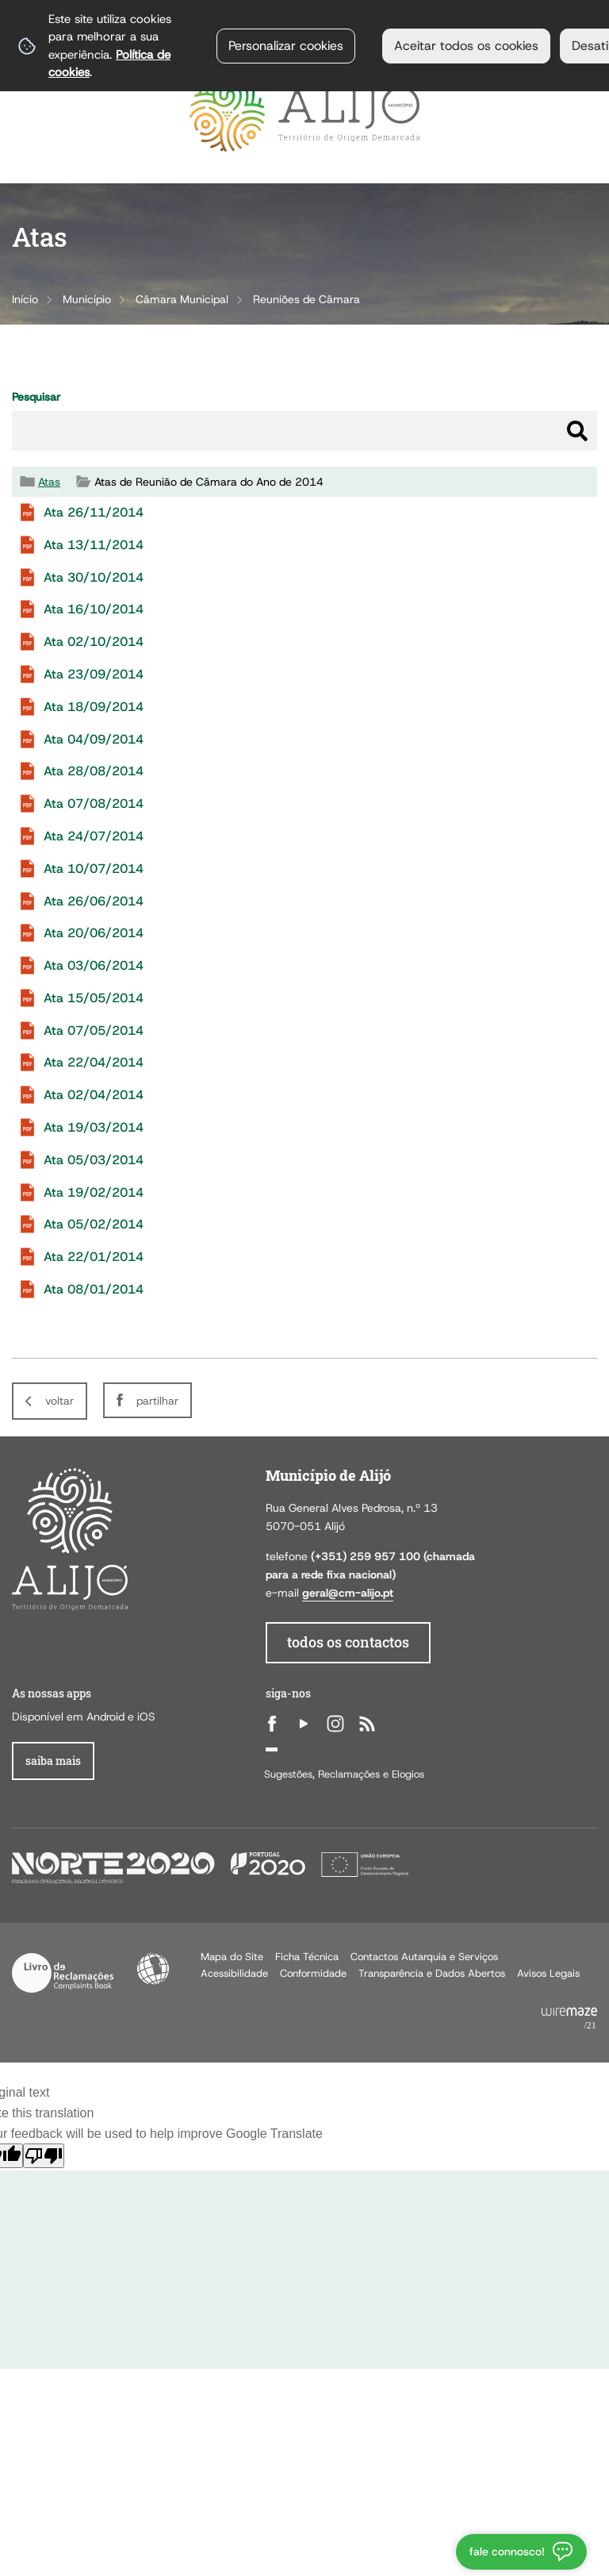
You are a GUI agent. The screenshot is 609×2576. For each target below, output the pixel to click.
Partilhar (157, 1401)
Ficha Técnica (307, 1956)
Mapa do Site (232, 1956)
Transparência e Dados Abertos (431, 1973)
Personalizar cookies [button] (285, 45)
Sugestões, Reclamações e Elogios (344, 1774)
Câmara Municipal (182, 299)
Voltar (59, 1401)
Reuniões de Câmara (306, 299)
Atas (49, 482)
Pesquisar (36, 397)
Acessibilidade (153, 1969)
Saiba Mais (53, 1760)
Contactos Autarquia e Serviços (424, 1956)
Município (87, 299)
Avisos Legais (548, 1973)
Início (25, 299)
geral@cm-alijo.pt (347, 1593)
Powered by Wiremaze (569, 2019)
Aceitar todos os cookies (466, 45)
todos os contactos (348, 1642)
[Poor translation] (43, 2155)
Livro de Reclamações (62, 1973)
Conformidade (313, 1973)
